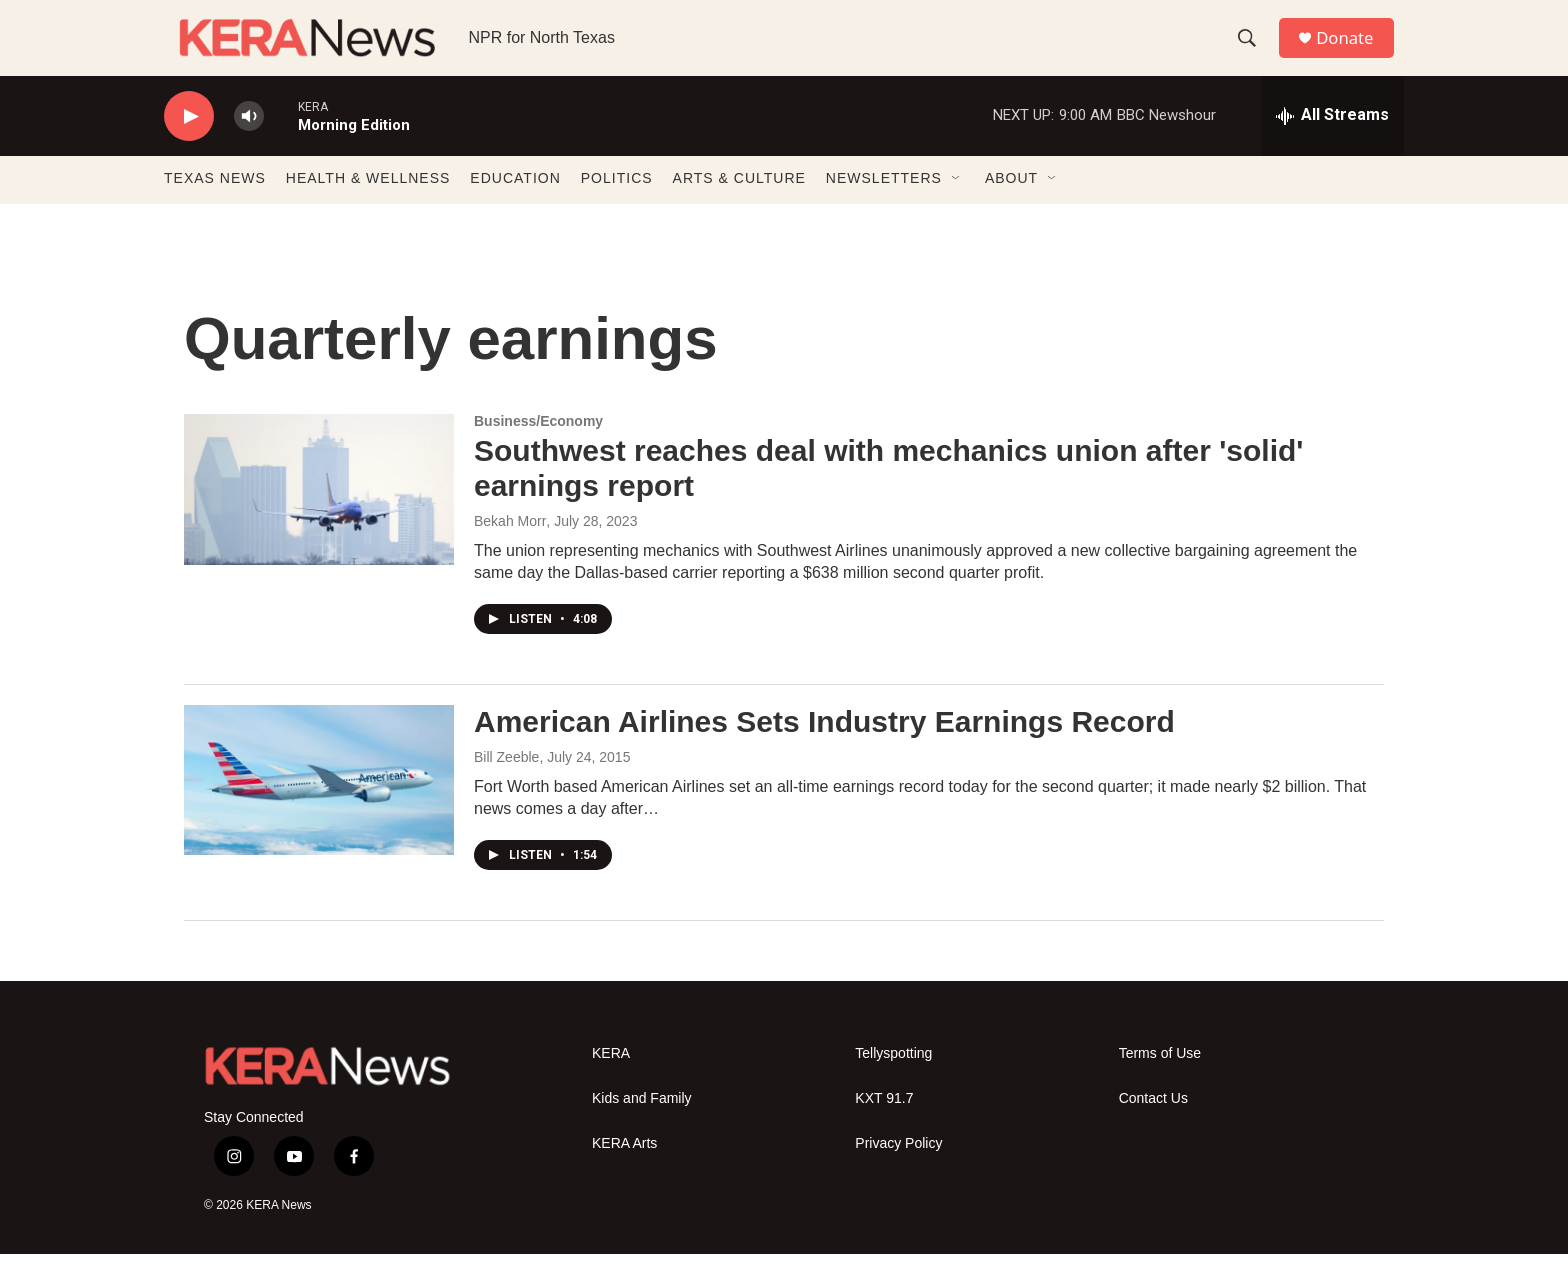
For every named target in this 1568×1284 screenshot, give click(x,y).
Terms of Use (1160, 1082)
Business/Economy (538, 451)
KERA (611, 1082)
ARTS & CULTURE (739, 208)
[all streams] (1332, 145)
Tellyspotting (893, 1082)
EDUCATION (515, 208)
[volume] (249, 145)
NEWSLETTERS (884, 208)
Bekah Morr (510, 550)
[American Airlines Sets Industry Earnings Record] (319, 809)
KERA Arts (624, 1172)
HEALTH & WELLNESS (368, 208)
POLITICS (617, 208)
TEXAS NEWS (215, 208)
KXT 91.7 (884, 1127)
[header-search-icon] (1253, 53)
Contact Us (1153, 1127)
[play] (189, 145)
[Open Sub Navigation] (957, 208)
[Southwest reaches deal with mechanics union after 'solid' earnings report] (319, 519)
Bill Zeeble (506, 786)
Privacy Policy (898, 1172)
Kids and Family (642, 1127)
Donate (1353, 52)
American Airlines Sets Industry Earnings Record (824, 750)
